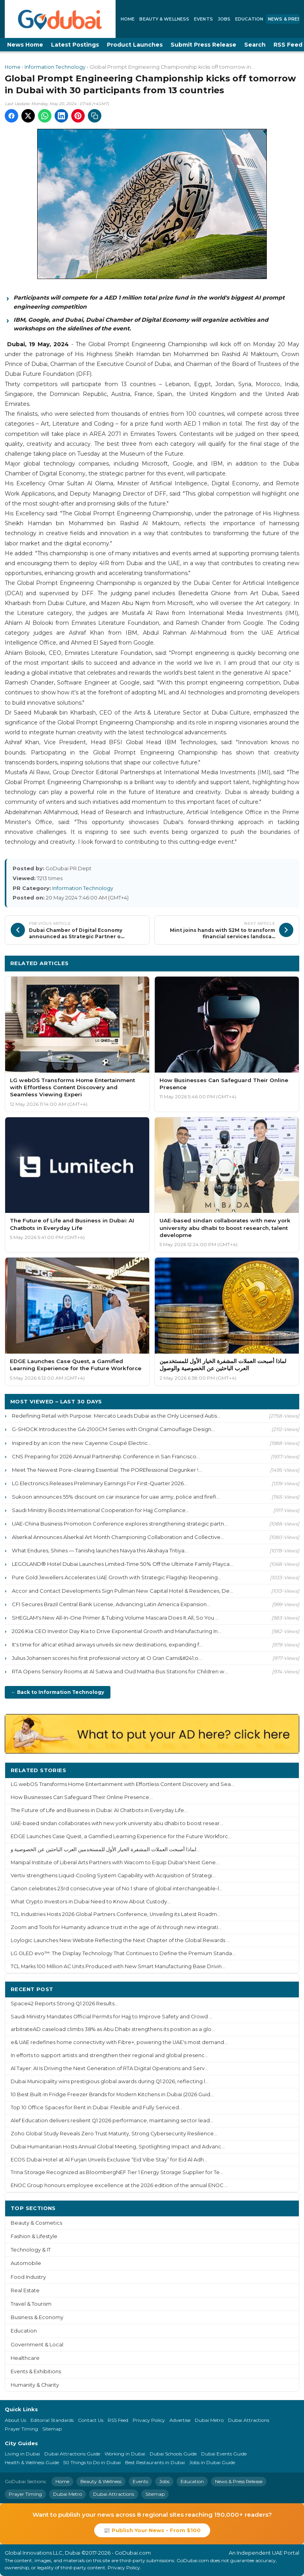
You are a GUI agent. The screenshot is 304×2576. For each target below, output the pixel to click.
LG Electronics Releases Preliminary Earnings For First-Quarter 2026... (99, 1483)
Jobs (224, 19)
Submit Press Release (203, 44)
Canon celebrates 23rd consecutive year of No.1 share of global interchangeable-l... (116, 1888)
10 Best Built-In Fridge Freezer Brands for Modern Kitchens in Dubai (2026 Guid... (112, 2094)
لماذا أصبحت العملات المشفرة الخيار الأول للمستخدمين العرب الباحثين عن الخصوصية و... (105, 1849)
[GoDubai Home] (60, 19)
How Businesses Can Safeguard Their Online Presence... (82, 1797)
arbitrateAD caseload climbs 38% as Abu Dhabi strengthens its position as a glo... (113, 2029)
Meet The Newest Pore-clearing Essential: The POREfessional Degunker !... (107, 1470)
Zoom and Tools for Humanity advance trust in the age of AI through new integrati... (116, 1927)
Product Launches (135, 44)
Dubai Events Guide (224, 2454)
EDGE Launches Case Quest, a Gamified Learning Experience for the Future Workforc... (121, 1836)
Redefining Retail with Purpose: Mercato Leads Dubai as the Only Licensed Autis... (116, 1415)
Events (203, 19)
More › (283, 1770)
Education (249, 19)
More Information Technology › (246, 963)
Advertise (179, 2420)
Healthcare (25, 2358)
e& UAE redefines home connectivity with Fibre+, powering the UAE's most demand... (119, 2042)
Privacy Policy (149, 2420)
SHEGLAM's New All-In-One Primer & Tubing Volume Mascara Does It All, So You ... (115, 1617)
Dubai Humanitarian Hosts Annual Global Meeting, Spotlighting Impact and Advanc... (118, 2147)
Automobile (26, 2263)
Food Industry (28, 2277)
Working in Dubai (124, 2454)
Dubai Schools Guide (173, 2454)
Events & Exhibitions (36, 2371)
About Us (15, 2420)
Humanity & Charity (35, 2385)
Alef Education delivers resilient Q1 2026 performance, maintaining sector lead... (112, 2120)
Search (255, 44)
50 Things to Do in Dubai (92, 2462)
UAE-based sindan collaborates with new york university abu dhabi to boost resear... (117, 1823)
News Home (25, 44)
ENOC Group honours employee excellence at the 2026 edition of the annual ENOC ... (119, 2185)
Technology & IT (31, 2250)
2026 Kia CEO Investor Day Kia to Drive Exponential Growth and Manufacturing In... (116, 1631)
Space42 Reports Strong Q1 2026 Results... (64, 2003)
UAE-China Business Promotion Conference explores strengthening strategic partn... (120, 1523)
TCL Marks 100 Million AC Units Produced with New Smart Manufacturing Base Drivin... (118, 1966)
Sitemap (52, 2429)
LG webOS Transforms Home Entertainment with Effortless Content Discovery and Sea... (122, 1784)
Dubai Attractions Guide (72, 2454)
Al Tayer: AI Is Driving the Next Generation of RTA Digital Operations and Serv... (109, 2068)
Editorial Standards (52, 2420)
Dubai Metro (209, 2420)
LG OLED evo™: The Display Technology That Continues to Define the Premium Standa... (123, 1953)
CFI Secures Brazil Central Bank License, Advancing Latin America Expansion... (111, 1604)
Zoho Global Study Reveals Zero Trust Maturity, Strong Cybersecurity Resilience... (114, 2134)
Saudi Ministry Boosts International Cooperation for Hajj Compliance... (100, 1510)
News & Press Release (238, 2481)
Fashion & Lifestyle (34, 2236)
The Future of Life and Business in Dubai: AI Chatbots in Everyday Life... (99, 1810)
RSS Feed (118, 2420)
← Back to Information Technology (57, 1692)
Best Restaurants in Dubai (155, 2462)
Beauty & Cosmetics (36, 2223)
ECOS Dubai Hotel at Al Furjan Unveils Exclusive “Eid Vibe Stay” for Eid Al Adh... (109, 2160)
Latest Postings (75, 44)
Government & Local (37, 2345)
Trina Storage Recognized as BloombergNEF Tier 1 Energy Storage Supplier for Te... (117, 2172)
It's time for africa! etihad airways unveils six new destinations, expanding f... (107, 1644)
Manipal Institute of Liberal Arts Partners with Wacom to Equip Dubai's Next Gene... (115, 1862)
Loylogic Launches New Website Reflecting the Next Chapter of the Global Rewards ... (120, 1940)
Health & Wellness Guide (32, 2462)
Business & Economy (37, 2317)
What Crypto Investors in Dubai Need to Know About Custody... (91, 1902)
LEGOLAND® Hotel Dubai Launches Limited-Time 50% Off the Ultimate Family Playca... (122, 1564)
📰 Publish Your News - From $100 (152, 2530)
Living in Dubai (22, 2454)
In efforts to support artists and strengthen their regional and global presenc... (109, 2055)
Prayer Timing (21, 2429)
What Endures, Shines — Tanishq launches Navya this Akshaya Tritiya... (100, 1550)
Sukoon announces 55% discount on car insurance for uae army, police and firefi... (116, 1497)
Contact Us (90, 2420)
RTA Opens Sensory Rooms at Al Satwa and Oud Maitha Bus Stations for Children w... (120, 1671)
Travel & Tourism (31, 2304)
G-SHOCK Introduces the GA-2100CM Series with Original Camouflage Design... (113, 1429)
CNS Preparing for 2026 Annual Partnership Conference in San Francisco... (106, 1456)
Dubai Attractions (248, 2420)
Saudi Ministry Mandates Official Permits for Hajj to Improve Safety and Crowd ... (112, 2017)
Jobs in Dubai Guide (212, 2462)
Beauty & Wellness (164, 19)
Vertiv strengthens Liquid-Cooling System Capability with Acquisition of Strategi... (113, 1875)
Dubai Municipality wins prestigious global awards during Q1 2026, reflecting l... (110, 2081)
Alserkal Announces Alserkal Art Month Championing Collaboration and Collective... (118, 1537)
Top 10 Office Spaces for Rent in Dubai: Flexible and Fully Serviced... (96, 2107)
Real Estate (25, 2290)
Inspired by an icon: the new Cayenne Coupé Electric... (81, 1443)
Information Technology (55, 67)
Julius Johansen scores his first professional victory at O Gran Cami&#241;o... (107, 1658)
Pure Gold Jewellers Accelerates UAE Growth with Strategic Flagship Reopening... (116, 1577)
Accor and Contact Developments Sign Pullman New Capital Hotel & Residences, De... (122, 1591)
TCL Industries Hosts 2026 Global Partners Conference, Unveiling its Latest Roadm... (115, 1914)
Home (128, 19)
